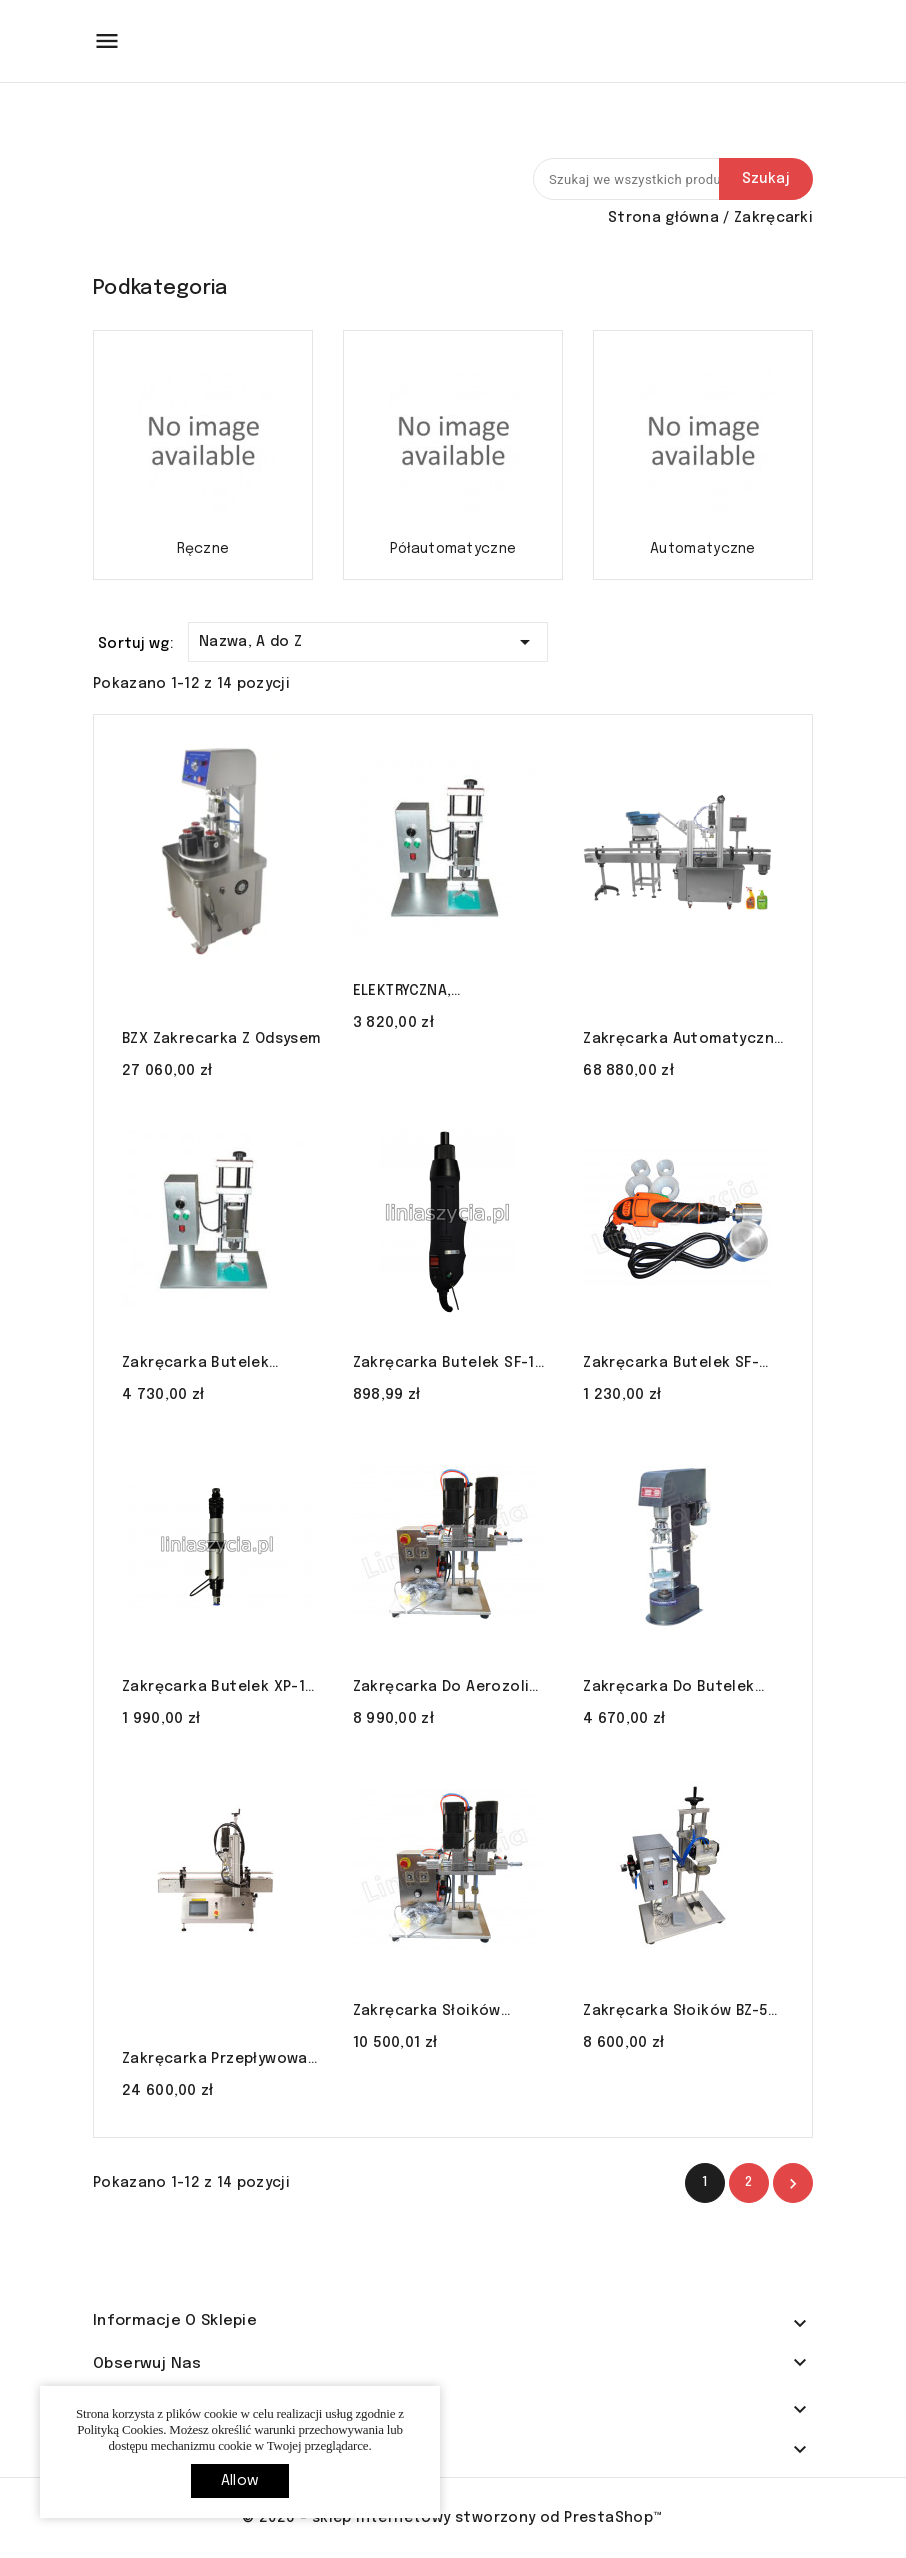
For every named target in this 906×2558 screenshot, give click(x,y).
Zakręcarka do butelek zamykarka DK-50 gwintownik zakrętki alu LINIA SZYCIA (674, 1689)
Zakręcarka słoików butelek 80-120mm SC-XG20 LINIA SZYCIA (437, 2013)
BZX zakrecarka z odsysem (221, 1039)
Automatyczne (703, 549)
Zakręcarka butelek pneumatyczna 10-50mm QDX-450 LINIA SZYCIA (211, 1365)
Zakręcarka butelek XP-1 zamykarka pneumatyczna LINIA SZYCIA (219, 1689)
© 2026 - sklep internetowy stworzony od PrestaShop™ (452, 2518)
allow (240, 2481)
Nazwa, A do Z (368, 638)
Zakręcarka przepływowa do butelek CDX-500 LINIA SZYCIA (216, 2061)
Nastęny (793, 2184)
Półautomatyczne (453, 549)
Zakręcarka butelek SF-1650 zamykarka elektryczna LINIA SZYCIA (675, 1365)
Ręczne (203, 549)
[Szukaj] (673, 179)
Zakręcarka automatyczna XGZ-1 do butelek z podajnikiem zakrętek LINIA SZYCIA (683, 1041)
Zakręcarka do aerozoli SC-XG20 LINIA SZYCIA (441, 1689)
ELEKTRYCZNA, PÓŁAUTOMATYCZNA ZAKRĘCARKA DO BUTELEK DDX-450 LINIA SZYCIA (443, 993)
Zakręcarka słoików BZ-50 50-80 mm (680, 2013)
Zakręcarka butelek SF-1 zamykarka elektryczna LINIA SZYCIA (444, 1365)
